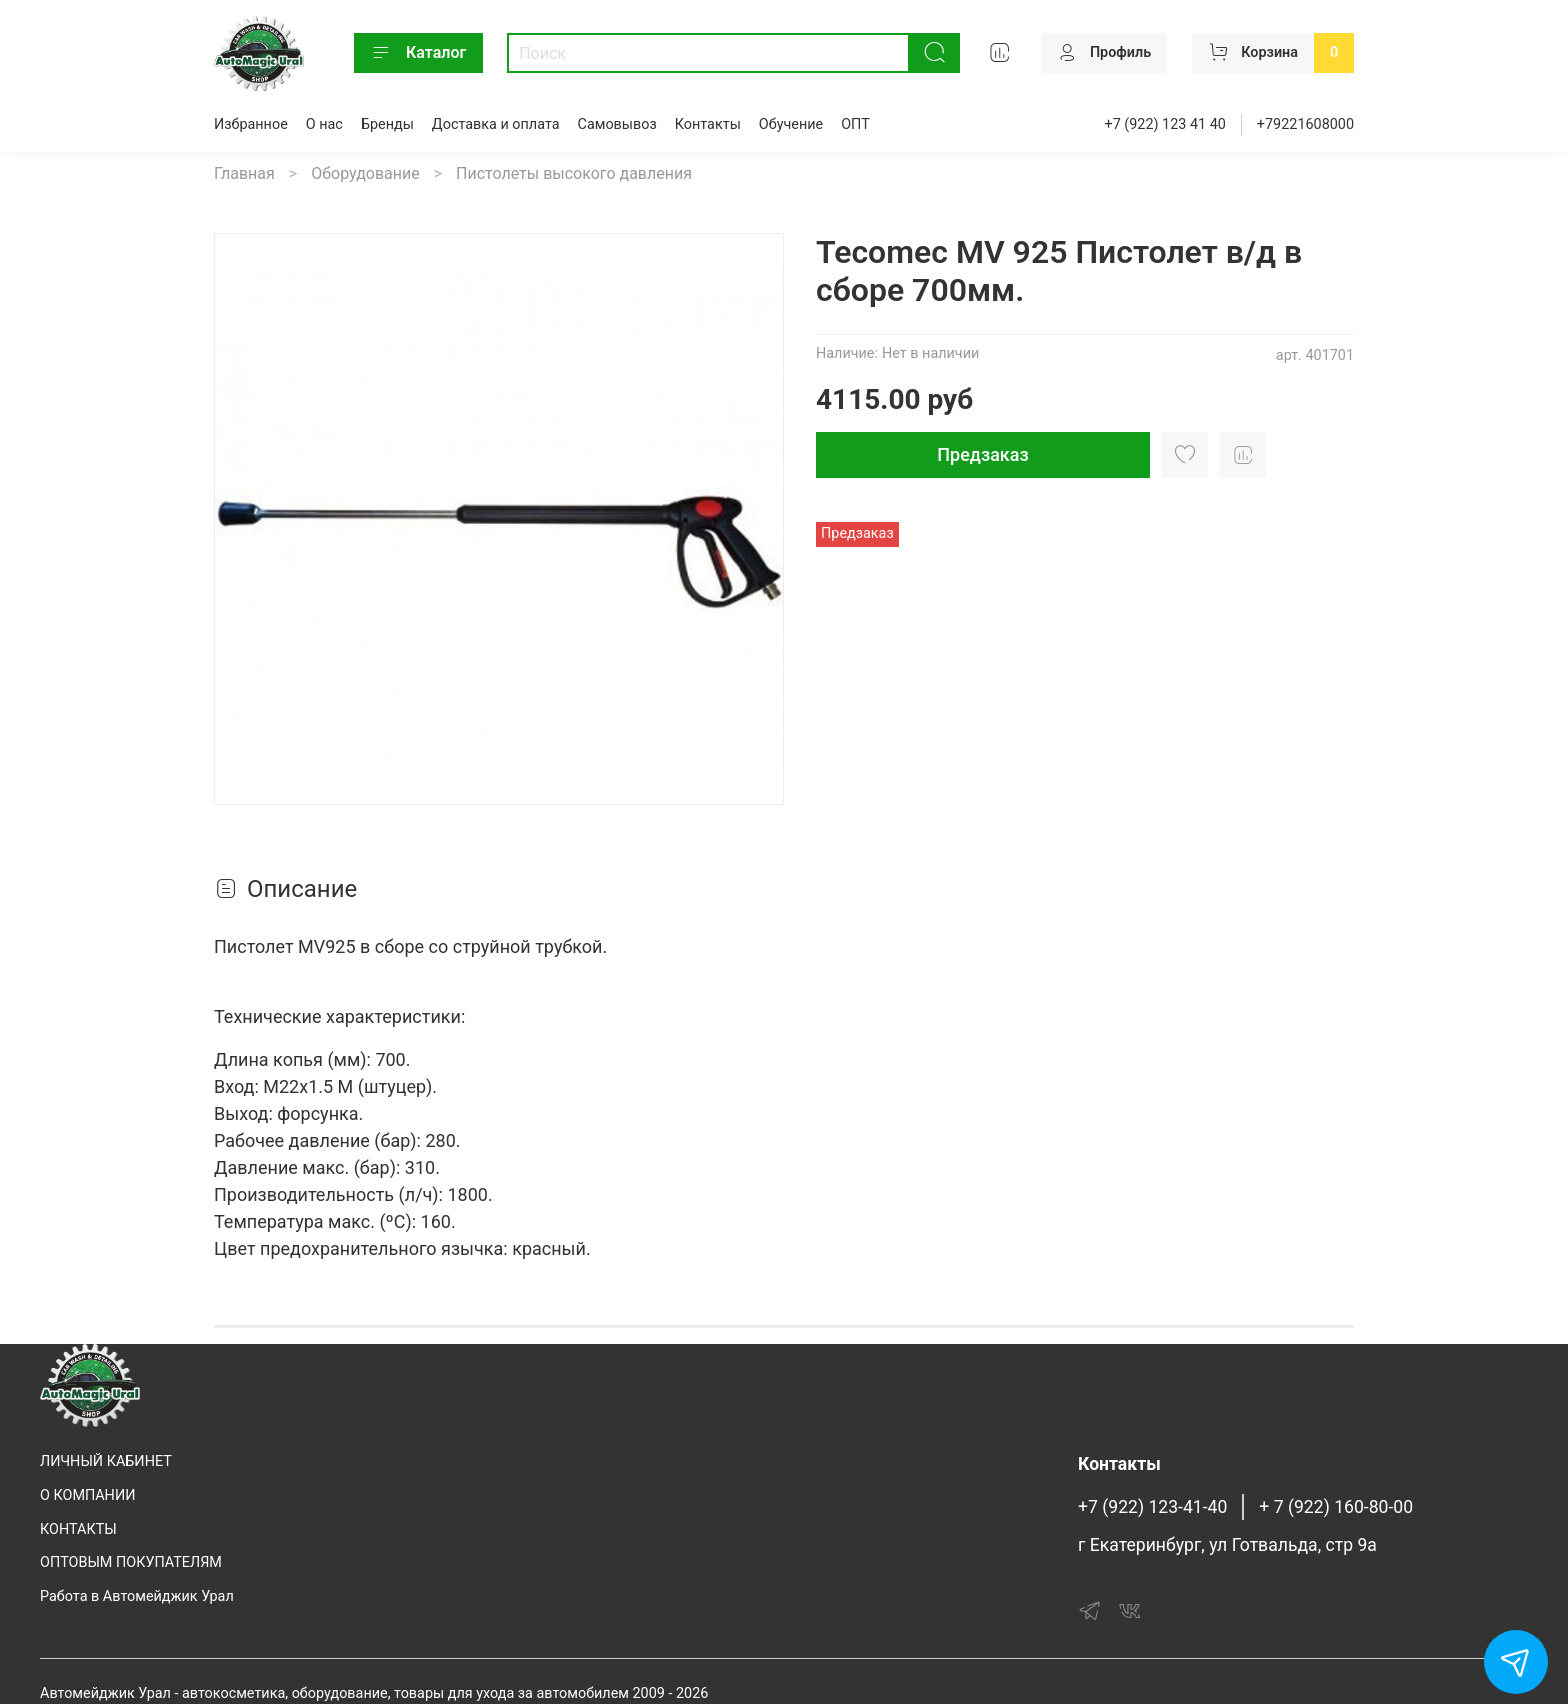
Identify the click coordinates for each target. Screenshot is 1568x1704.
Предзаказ (982, 454)
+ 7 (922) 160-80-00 (1336, 1507)
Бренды (387, 124)
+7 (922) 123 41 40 (1165, 124)
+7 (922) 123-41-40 (1152, 1507)
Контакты (708, 124)
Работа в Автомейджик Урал (137, 1596)
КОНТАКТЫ (78, 1529)
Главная (244, 173)
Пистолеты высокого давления (574, 173)
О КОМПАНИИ (87, 1495)
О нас (324, 124)
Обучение (791, 124)
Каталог (418, 53)
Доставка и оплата (496, 124)
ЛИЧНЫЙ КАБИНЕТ (106, 1461)
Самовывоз (617, 124)
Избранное (251, 124)
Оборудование (365, 173)
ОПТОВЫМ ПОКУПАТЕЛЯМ (131, 1562)
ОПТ (855, 124)
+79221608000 (1305, 124)
